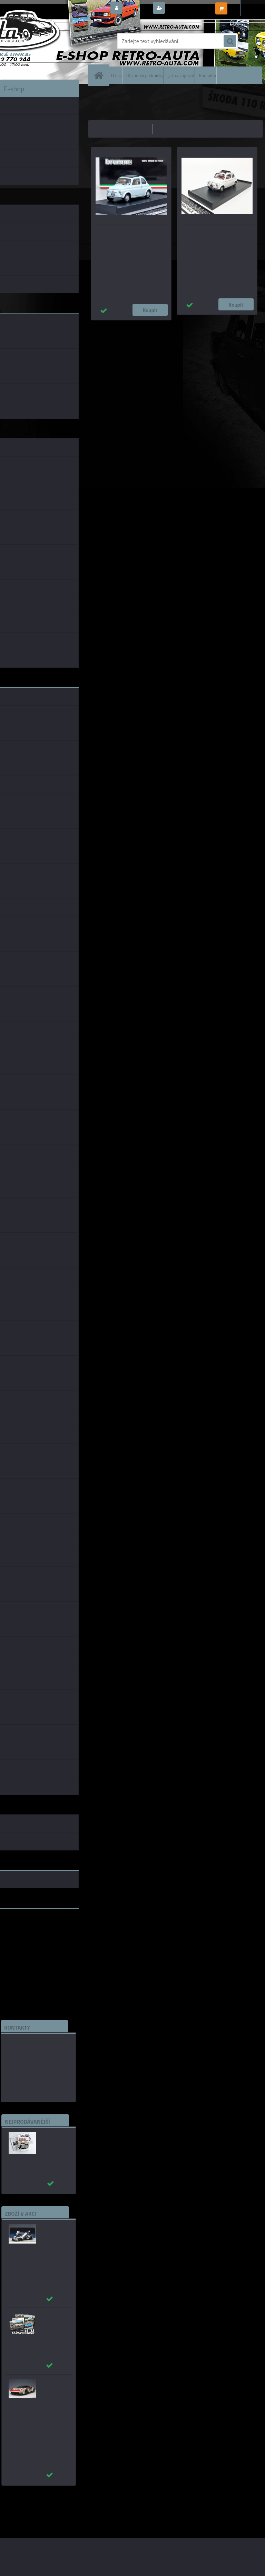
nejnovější (193, 128)
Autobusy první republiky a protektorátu (53, 2142)
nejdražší (166, 128)
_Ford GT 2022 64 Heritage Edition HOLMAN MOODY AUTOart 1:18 (53, 2399)
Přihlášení (137, 8)
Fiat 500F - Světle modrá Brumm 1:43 (130, 234)
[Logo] (47, 41)
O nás (116, 75)
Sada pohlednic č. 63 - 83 (53, 2319)
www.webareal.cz (72, 2525)
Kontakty (207, 75)
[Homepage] (100, 75)
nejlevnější (138, 128)
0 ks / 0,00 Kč (245, 5)
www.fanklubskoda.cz (26, 1930)
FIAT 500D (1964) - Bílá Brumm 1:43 (214, 234)
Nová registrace (185, 8)
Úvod (97, 94)
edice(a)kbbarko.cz (29, 2075)
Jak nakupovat (181, 75)
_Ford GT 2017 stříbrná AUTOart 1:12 (53, 2234)
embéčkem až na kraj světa (32, 1941)
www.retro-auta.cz (22, 1924)
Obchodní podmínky (145, 75)
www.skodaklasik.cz (24, 1935)
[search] (230, 41)
